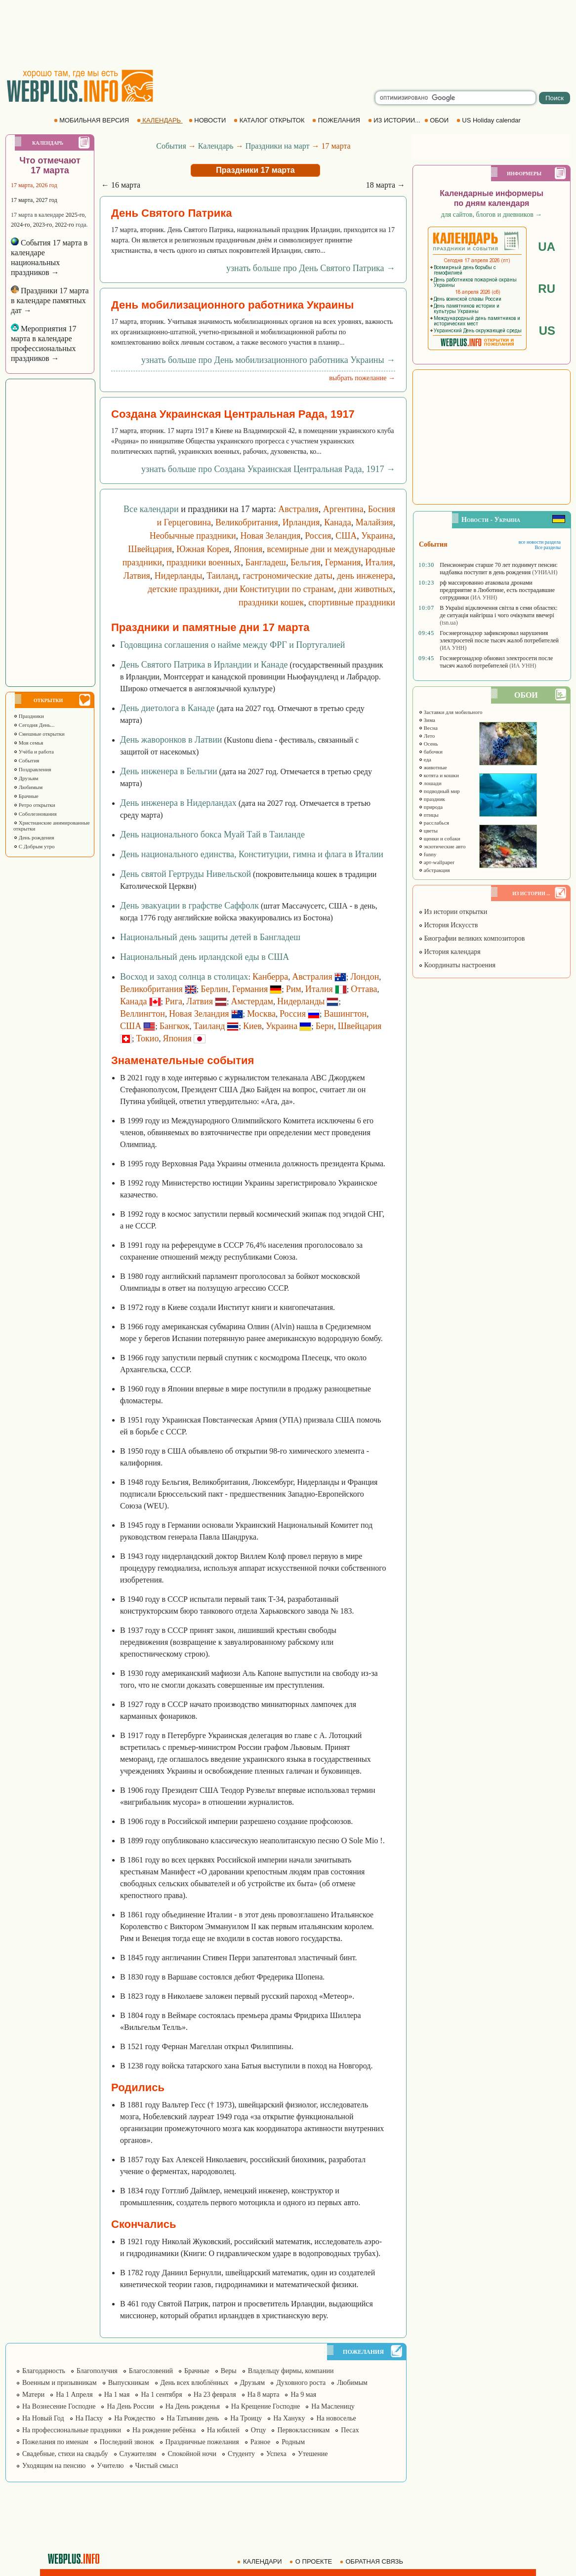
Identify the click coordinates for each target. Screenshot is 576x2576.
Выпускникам (128, 2382)
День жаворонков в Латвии (171, 740)
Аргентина (343, 509)
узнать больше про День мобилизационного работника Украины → (268, 360)
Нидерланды (178, 576)
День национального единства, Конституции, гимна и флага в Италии (251, 854)
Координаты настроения (456, 965)
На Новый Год (43, 2418)
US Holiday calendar (489, 120)
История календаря (449, 951)
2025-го (75, 214)
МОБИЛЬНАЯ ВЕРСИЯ (92, 120)
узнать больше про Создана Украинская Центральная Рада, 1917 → (268, 469)
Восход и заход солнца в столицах (184, 977)
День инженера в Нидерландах (178, 803)
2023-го (42, 224)
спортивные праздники (351, 602)
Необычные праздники (193, 536)
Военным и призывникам (59, 2382)
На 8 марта (263, 2394)
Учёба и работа (33, 751)
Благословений (151, 2371)
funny (427, 854)
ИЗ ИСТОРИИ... (395, 120)
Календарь (216, 146)
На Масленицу (332, 2406)
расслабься (433, 823)
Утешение (313, 2453)
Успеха (276, 2453)
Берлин (214, 989)
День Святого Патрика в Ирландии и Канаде (204, 665)
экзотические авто (441, 846)
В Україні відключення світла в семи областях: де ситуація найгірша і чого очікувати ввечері (498, 611)
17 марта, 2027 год (34, 200)
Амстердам (252, 1001)
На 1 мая (117, 2394)
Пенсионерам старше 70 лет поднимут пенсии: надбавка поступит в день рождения (499, 568)
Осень (428, 744)
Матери (33, 2394)
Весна (428, 728)
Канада (337, 522)
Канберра (270, 977)
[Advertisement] (288, 34)
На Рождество (134, 2418)
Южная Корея (202, 549)
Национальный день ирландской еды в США (204, 957)
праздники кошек (271, 602)
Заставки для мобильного (450, 712)
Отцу (258, 2430)
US (547, 330)
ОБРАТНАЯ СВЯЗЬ (372, 2561)
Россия (318, 536)
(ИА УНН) (483, 597)
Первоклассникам (303, 2430)
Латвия (136, 576)
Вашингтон (345, 1014)
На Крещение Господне (265, 2406)
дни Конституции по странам (278, 589)
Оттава (364, 989)
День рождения (33, 837)
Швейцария (150, 549)
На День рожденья (192, 2406)
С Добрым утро (33, 846)
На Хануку (289, 2418)
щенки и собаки (439, 838)
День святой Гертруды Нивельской (185, 874)
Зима (426, 720)
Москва (261, 1014)
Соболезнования (35, 814)
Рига (173, 1001)
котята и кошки (438, 775)
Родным (293, 2442)
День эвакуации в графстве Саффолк (189, 906)
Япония (248, 549)
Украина (377, 536)
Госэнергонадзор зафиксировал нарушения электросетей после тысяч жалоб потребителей (499, 637)
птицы (428, 815)
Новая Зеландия (271, 536)
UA (546, 246)
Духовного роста (301, 2382)
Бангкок (175, 1026)
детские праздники (183, 589)
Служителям (138, 2453)
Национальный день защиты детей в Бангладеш (210, 937)
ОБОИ (437, 120)
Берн (325, 1026)
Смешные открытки (39, 734)
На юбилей (223, 2430)
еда (424, 759)
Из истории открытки (452, 911)
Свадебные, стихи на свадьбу (65, 2453)
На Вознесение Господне (58, 2406)
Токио (147, 1038)
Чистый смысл (156, 2465)
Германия (343, 562)
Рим (293, 989)
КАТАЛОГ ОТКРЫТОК (270, 120)
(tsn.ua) (448, 622)
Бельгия (305, 562)
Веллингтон (142, 1014)
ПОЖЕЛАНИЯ (337, 120)
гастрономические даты (287, 576)
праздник (431, 799)
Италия (379, 562)
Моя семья (28, 743)
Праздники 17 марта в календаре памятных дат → (49, 300)
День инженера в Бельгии (168, 771)
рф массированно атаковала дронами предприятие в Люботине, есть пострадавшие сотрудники (497, 590)
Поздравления (32, 769)
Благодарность (43, 2371)
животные (432, 767)
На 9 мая (303, 2394)
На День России (130, 2406)
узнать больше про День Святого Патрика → (310, 268)
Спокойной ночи (191, 2453)
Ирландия (301, 522)
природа (430, 807)
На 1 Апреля (74, 2394)
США (346, 536)
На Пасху (89, 2418)
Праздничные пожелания (202, 2442)
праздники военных (203, 562)
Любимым (27, 787)
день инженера (365, 576)
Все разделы (548, 547)
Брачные (26, 796)
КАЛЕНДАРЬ (160, 120)
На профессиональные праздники (71, 2430)
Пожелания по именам (55, 2442)
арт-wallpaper (436, 862)
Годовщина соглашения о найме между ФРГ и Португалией (232, 645)
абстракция (434, 870)
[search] (455, 98)
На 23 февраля (215, 2394)
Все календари (151, 509)
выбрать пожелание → (362, 378)
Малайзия (374, 522)
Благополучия (97, 2371)
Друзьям (26, 778)
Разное (260, 2442)
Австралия (298, 509)
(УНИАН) (544, 572)
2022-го (64, 224)
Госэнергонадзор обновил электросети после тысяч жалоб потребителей (496, 662)
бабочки (430, 751)
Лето (426, 736)
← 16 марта (120, 185)
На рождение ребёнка (164, 2430)
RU (546, 288)
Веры (229, 2371)
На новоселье (336, 2418)
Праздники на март (278, 146)
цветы (428, 830)
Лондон (364, 977)
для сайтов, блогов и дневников (491, 214)
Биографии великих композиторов (471, 938)
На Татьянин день (192, 2418)
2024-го (20, 224)
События (26, 760)
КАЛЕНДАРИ (260, 2561)
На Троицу (246, 2418)
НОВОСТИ (208, 120)
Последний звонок (127, 2442)
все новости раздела (540, 542)
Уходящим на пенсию (53, 2465)
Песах (350, 2430)
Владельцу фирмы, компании (291, 2371)
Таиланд (222, 576)
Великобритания (246, 522)
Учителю (110, 2465)
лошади (430, 783)
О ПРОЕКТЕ (311, 2561)
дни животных (365, 589)
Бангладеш (266, 562)
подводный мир (439, 791)
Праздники (28, 716)
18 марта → (385, 185)
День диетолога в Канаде (167, 708)
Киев (252, 1026)
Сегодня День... (34, 725)
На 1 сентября (161, 2394)
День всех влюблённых (195, 2382)
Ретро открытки (34, 805)
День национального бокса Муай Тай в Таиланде (212, 834)
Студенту (241, 2453)
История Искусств (448, 925)
